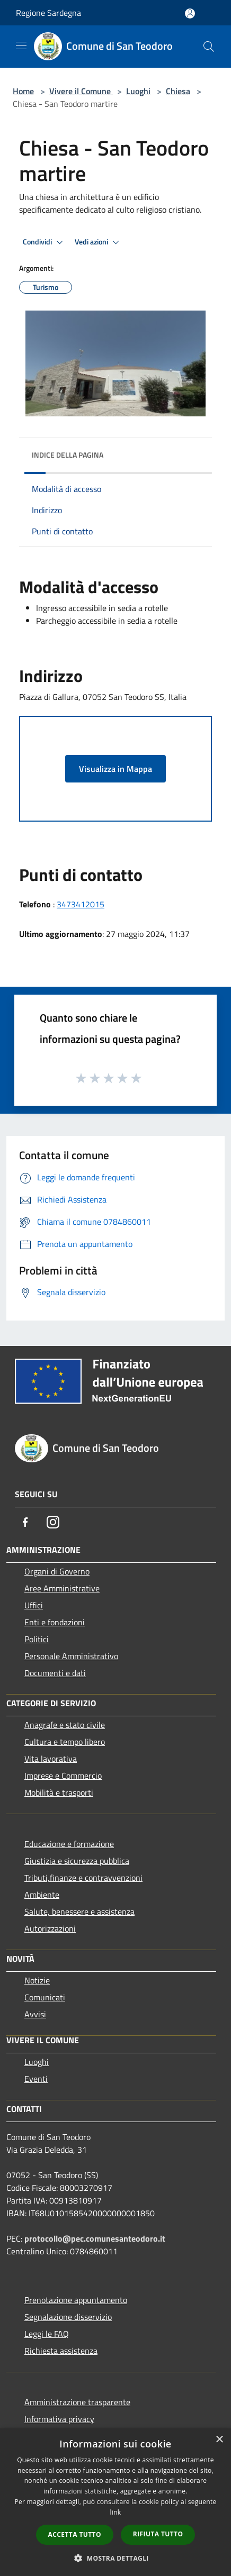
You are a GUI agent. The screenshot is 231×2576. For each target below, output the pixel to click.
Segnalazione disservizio (68, 2316)
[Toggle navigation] (21, 45)
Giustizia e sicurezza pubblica (76, 1860)
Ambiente (41, 1894)
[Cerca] (208, 46)
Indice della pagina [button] (67, 454)
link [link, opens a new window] (115, 2512)
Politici (36, 1639)
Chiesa (178, 91)
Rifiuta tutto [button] (158, 2533)
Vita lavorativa (50, 1758)
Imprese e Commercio (63, 1775)
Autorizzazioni (50, 1928)
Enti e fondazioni (54, 1622)
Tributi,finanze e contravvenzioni (83, 1877)
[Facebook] (25, 1522)
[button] (115, 2558)
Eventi (36, 2078)
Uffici (33, 1605)
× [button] (219, 2440)
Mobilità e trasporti (58, 1792)
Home (23, 91)
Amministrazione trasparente (77, 2402)
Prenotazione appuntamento (75, 2299)
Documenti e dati (55, 1673)
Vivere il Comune (81, 91)
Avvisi (35, 2014)
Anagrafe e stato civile (64, 1724)
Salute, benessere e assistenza (79, 1911)
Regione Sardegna (48, 12)
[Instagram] (53, 1522)
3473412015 (80, 904)
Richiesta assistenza (60, 2350)
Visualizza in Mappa (115, 768)
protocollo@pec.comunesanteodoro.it (94, 2238)
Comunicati (44, 1997)
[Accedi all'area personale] (190, 13)
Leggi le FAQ (46, 2333)
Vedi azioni (98, 242)
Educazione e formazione (69, 1843)
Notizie (37, 1980)
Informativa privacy (59, 2419)
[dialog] (115, 2502)
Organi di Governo (57, 1571)
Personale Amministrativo (71, 1656)
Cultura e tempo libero (64, 1741)
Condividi (44, 242)
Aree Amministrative (62, 1588)
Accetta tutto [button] (74, 2534)
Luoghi (138, 91)
